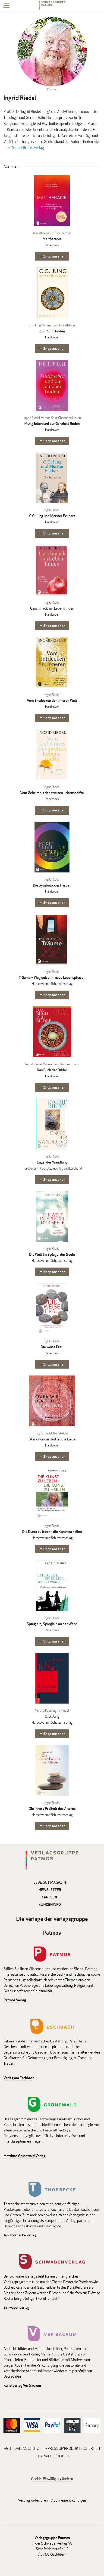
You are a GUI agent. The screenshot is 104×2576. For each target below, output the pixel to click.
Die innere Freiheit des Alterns (52, 1808)
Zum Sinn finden (52, 331)
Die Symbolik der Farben (52, 885)
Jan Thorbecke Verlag (19, 2235)
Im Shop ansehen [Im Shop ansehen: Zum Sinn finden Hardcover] (52, 348)
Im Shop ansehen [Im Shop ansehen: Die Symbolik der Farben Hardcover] (52, 902)
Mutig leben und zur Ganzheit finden (52, 423)
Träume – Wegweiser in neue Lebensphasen (52, 977)
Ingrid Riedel (41, 233)
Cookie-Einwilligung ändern (52, 2478)
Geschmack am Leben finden (52, 608)
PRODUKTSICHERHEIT (82, 2448)
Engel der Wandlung (52, 1162)
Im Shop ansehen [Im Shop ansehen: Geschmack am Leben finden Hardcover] (52, 625)
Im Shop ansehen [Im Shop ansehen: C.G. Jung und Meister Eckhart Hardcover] (52, 533)
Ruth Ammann (69, 1064)
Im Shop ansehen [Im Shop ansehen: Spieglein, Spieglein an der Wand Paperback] (52, 1641)
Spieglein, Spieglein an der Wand (52, 1623)
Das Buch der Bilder (52, 1070)
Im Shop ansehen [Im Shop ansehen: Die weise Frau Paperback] (52, 1364)
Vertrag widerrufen (33, 2500)
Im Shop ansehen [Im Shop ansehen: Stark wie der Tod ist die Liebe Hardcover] (52, 1456)
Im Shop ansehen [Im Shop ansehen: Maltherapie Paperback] (52, 256)
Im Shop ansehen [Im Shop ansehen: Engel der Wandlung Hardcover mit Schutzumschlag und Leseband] (52, 1179)
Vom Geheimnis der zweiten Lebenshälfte (52, 792)
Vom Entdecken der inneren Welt (52, 700)
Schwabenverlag (16, 2307)
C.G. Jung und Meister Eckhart (52, 515)
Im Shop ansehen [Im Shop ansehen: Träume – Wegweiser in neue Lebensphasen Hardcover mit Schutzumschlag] (52, 994)
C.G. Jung (35, 325)
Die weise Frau (52, 1347)
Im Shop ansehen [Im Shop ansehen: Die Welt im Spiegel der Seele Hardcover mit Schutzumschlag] (52, 1271)
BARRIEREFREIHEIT (54, 2456)
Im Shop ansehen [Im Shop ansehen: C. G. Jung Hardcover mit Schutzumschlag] (52, 1733)
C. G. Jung (52, 1716)
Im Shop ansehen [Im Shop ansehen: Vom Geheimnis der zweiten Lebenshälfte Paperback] (52, 810)
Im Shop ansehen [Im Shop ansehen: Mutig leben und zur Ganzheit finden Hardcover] (52, 441)
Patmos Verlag (14, 2000)
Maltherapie (52, 238)
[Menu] (6, 6)
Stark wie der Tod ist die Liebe (52, 1439)
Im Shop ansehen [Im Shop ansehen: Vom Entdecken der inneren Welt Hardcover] (52, 717)
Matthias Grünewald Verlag (24, 2155)
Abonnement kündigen (68, 2500)
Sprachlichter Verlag (28, 147)
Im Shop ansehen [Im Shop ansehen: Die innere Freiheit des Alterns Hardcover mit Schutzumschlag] (52, 1826)
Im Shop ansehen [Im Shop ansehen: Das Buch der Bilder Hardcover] (52, 1087)
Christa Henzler (61, 233)
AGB (7, 2448)
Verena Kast (50, 325)
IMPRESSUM (54, 2448)
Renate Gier (61, 1433)
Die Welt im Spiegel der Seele (52, 1254)
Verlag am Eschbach (18, 2078)
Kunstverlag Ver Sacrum (22, 2385)
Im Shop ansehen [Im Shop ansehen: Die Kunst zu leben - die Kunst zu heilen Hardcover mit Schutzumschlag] (52, 1549)
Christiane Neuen (69, 417)
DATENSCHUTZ (26, 2448)
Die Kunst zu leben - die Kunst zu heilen (52, 1531)
